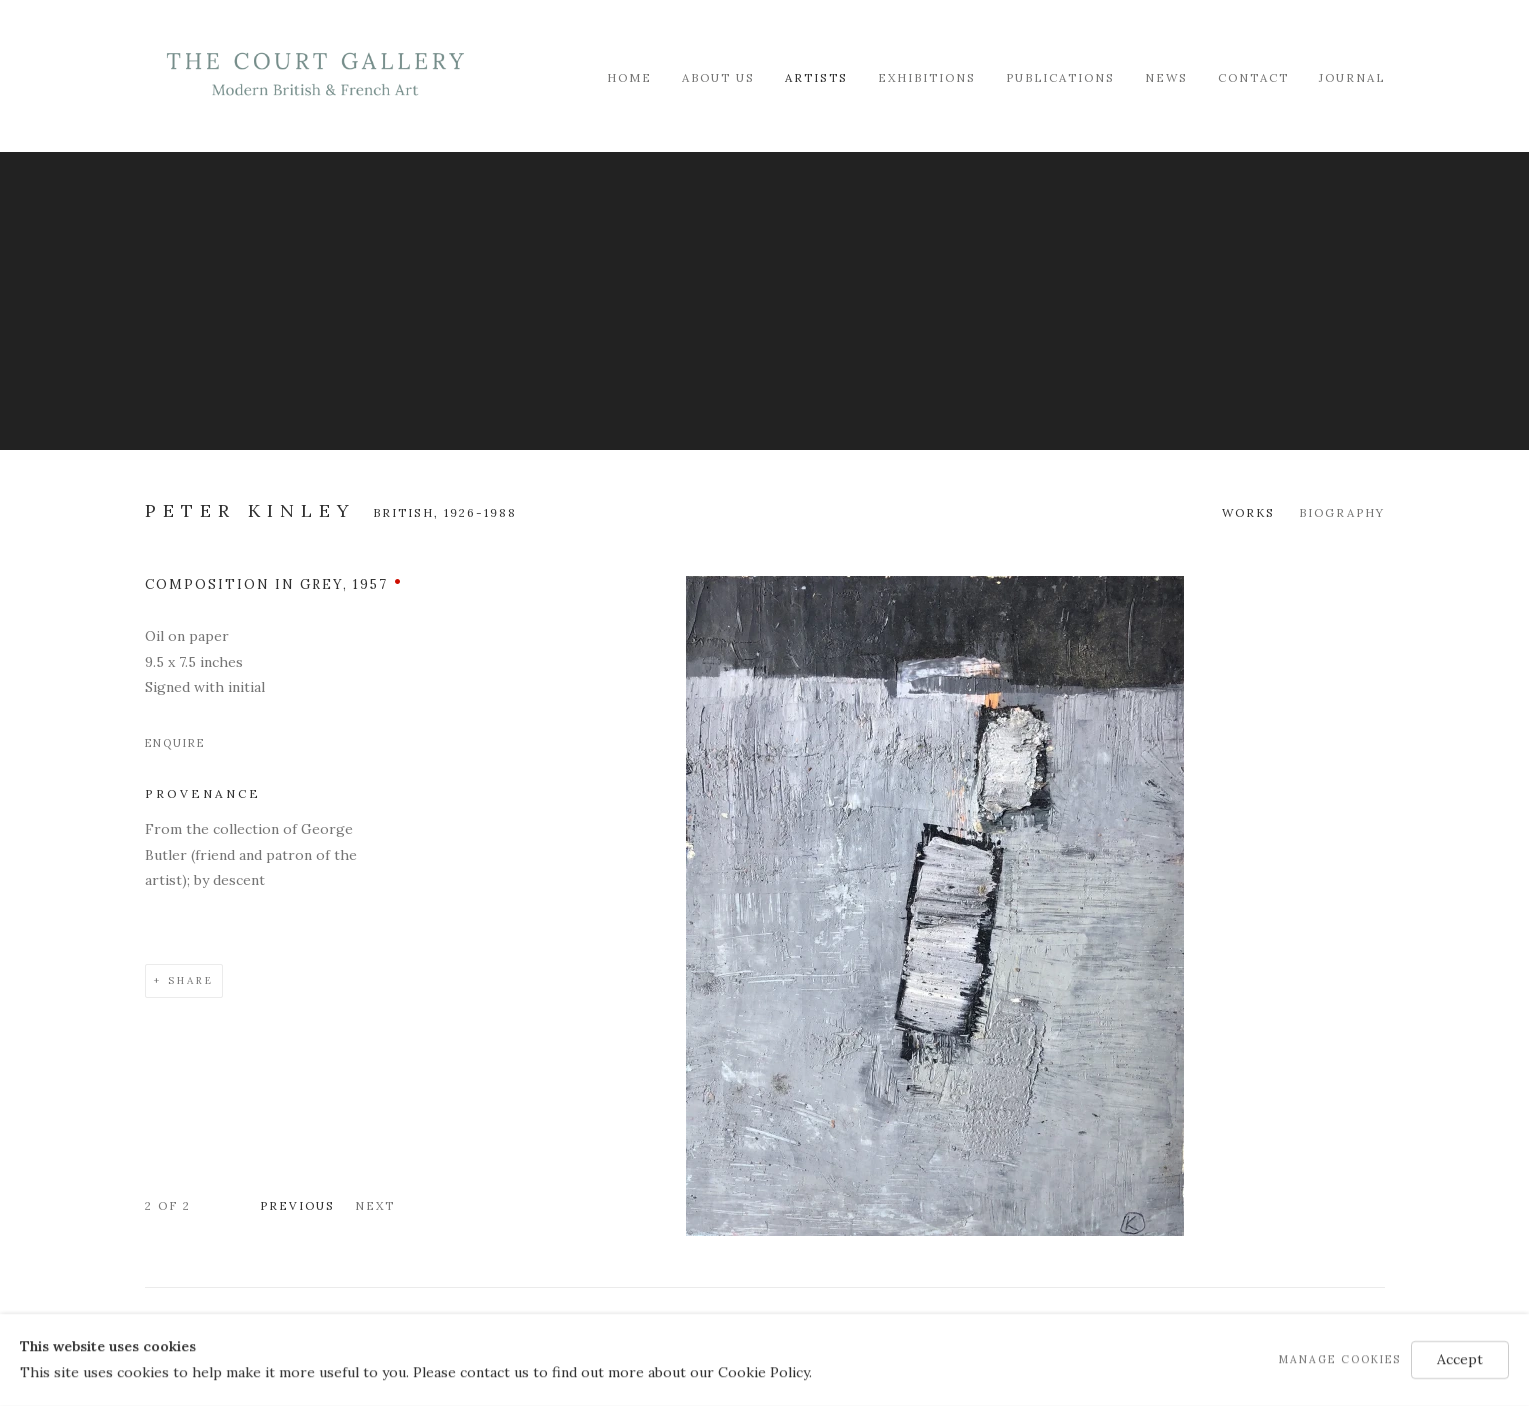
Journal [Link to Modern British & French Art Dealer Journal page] (1352, 77)
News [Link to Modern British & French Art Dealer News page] (1166, 77)
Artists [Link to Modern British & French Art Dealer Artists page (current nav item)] (816, 77)
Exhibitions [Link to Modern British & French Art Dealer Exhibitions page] (927, 77)
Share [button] (191, 980)
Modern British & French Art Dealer (315, 74)
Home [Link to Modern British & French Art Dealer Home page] (629, 77)
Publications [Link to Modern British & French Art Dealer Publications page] (1060, 77)
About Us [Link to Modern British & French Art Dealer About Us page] (718, 77)
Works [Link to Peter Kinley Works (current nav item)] (1248, 512)
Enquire (175, 743)
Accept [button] (1460, 1359)
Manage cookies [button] (1340, 1359)
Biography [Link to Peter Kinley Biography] (1342, 512)
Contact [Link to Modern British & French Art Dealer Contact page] (1253, 77)
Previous (297, 1205)
